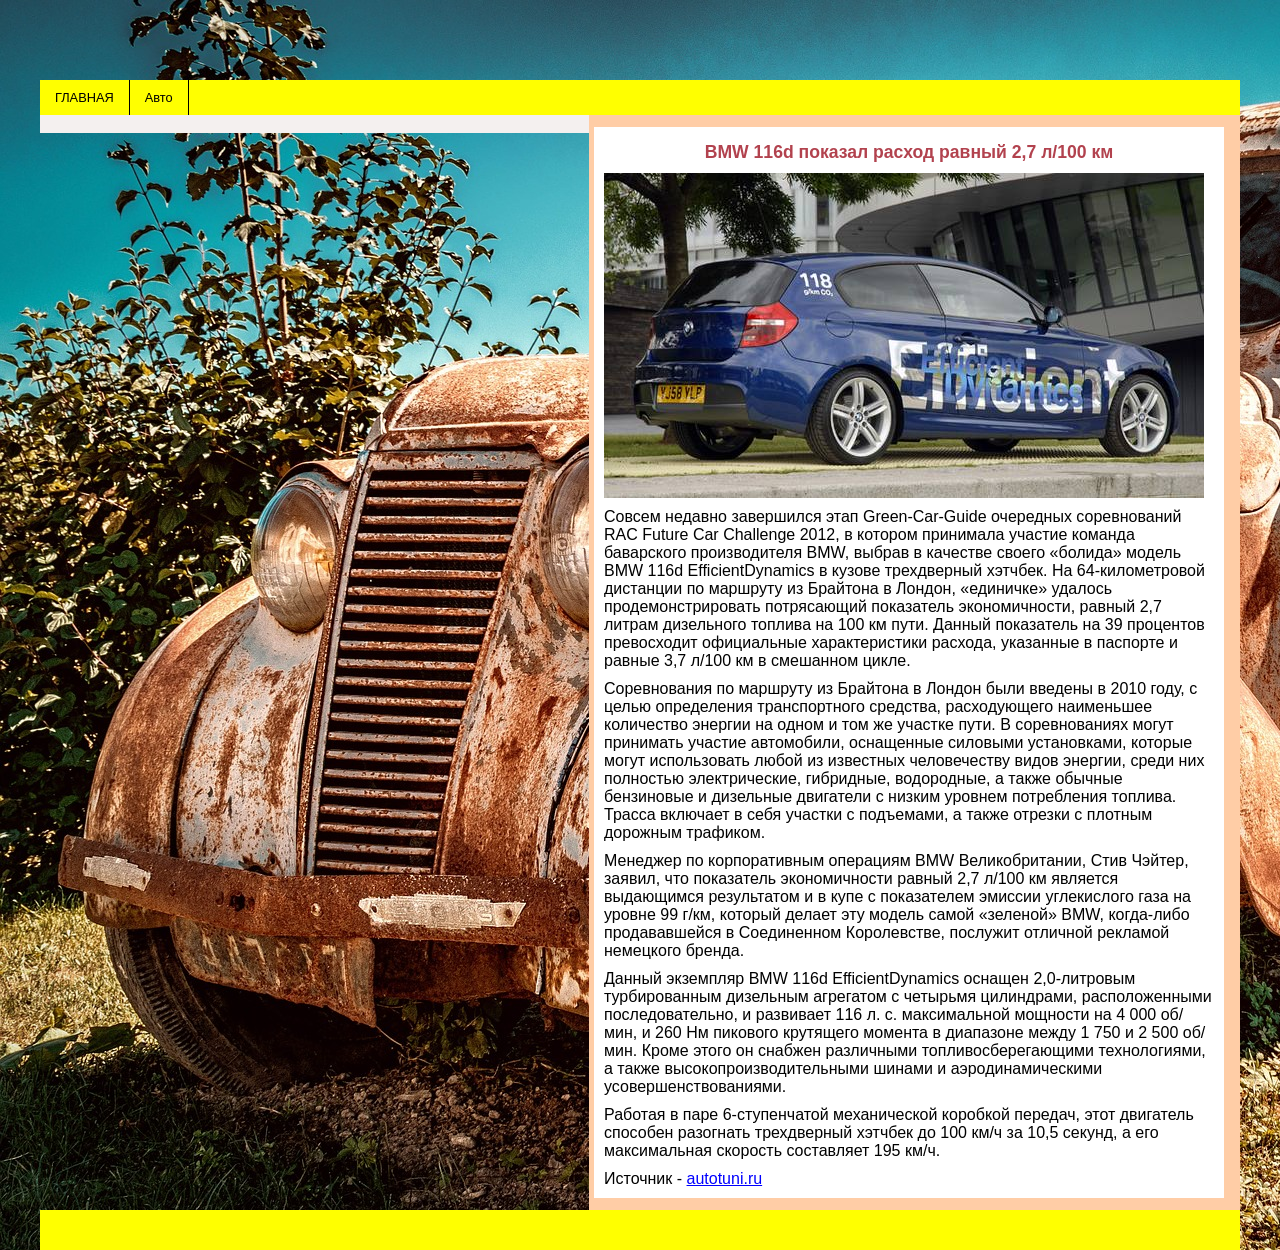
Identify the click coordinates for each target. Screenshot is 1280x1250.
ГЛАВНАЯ (84, 97)
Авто (159, 97)
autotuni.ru (725, 1178)
